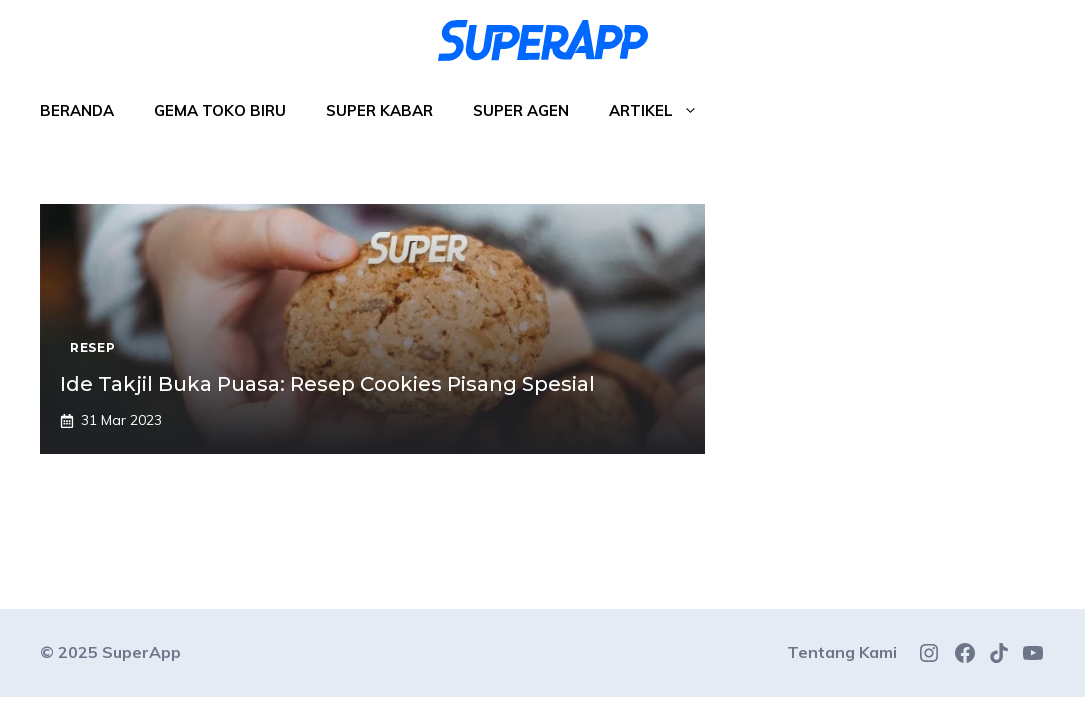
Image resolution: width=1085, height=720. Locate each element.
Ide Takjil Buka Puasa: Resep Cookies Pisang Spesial (327, 384)
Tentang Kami (842, 652)
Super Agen (521, 110)
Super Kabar (379, 110)
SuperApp (141, 652)
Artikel (663, 111)
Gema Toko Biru (220, 110)
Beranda (77, 110)
